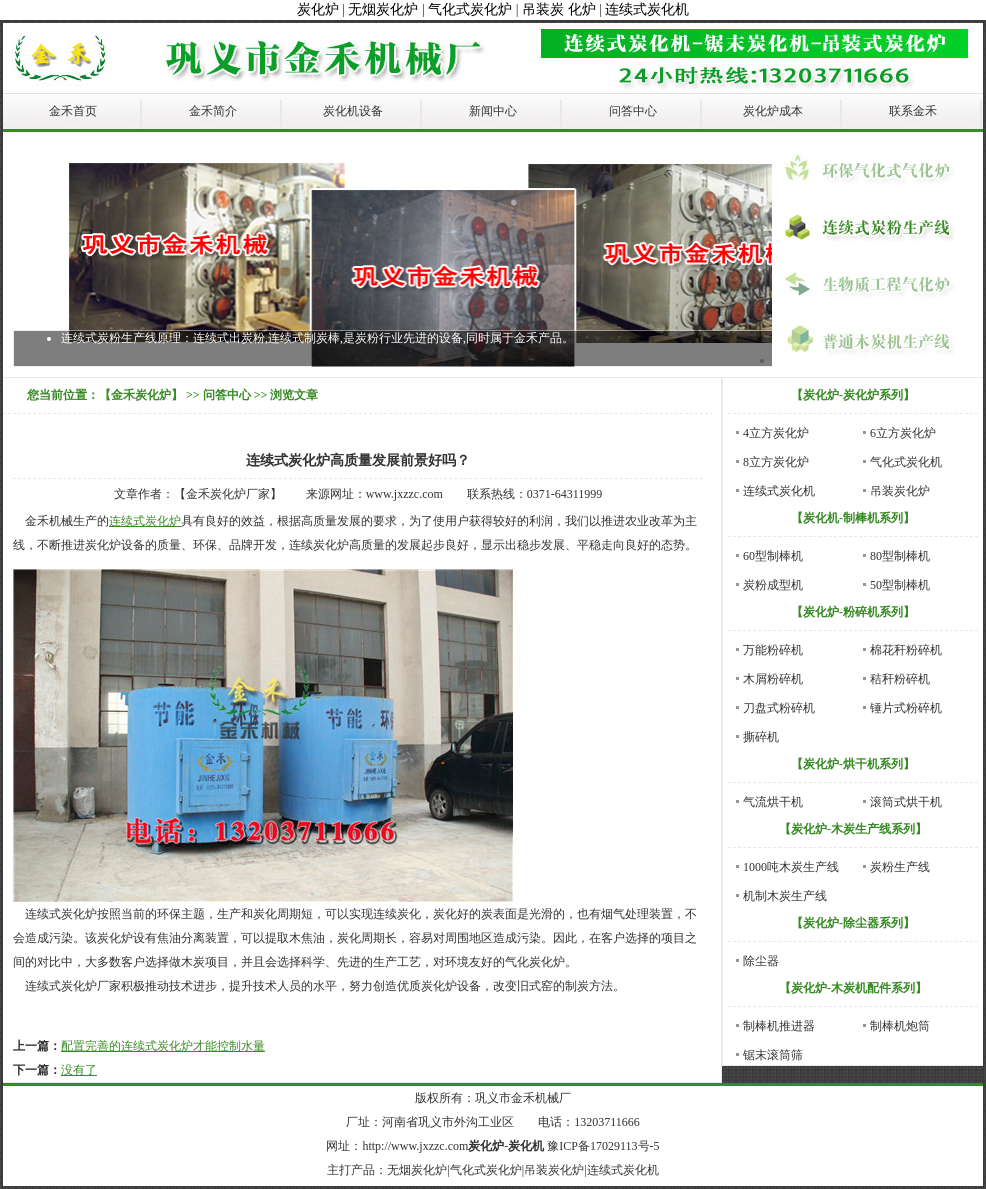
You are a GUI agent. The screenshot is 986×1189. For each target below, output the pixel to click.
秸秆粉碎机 (900, 679)
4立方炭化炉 (776, 433)
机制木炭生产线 (785, 896)
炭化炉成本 (773, 111)
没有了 (79, 1070)
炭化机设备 (353, 111)
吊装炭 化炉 (559, 9)
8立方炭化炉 (776, 462)
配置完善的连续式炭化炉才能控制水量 (163, 1046)
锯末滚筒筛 (773, 1055)
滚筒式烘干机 (906, 802)
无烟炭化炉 (383, 9)
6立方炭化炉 (903, 433)
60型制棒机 (773, 556)
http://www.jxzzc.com (415, 1146)
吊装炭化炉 (900, 491)
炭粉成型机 (773, 585)
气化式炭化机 (906, 462)
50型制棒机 (900, 585)
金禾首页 (73, 111)
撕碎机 (761, 737)
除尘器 (761, 961)
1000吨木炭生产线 (791, 867)
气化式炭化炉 (470, 9)
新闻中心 (493, 111)
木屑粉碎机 (773, 679)
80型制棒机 (900, 556)
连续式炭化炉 (145, 521)
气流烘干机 (773, 802)
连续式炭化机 (647, 9)
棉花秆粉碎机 (906, 650)
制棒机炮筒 (900, 1026)
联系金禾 (913, 111)
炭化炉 (318, 9)
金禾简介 (213, 111)
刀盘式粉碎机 (779, 708)
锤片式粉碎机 (906, 708)
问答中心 (633, 111)
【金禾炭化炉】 (141, 395)
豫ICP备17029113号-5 (603, 1146)
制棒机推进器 (779, 1026)
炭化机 (526, 1146)
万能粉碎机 (773, 650)
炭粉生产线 (900, 867)
